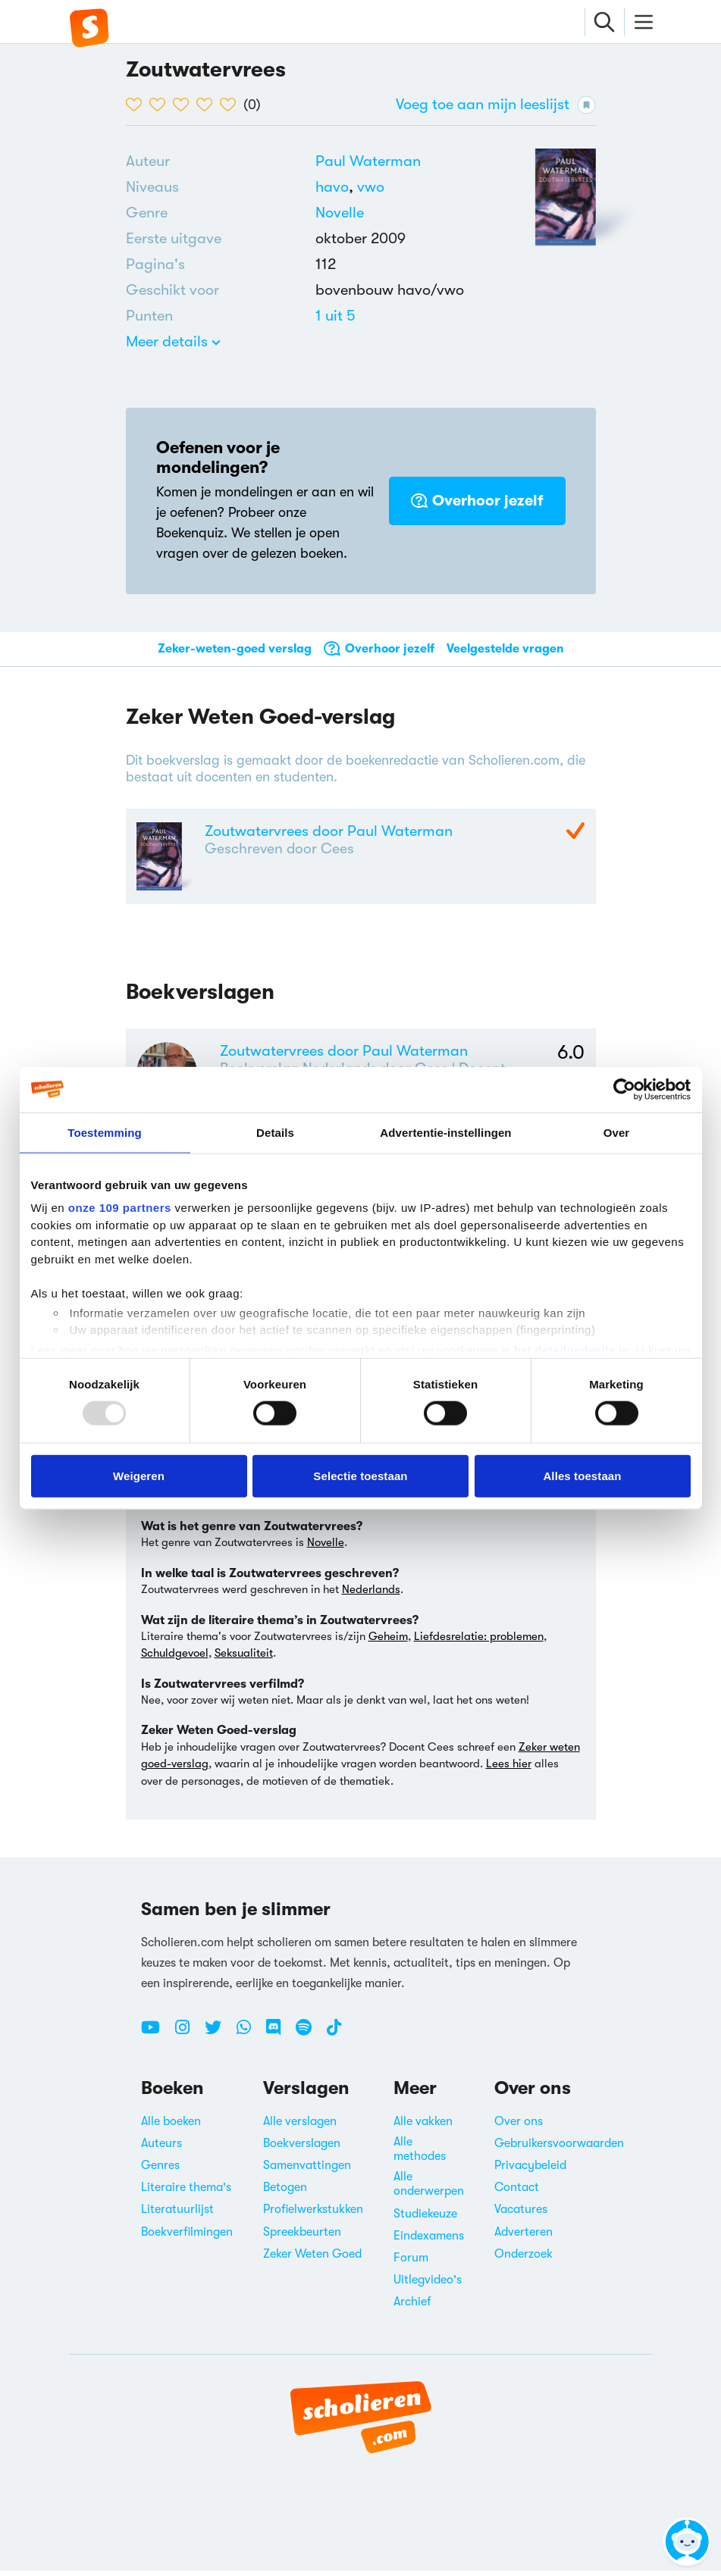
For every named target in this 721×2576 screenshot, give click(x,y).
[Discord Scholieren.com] (279, 2038)
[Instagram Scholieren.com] (188, 2038)
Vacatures (520, 2214)
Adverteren (523, 2237)
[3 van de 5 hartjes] (184, 104)
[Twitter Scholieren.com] (219, 2038)
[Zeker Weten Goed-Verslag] (575, 832)
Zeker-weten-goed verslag (235, 649)
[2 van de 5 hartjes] (161, 104)
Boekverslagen (301, 2148)
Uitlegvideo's (427, 2285)
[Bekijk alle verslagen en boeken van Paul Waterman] (368, 161)
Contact (516, 2192)
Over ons (518, 2126)
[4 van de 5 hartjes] (208, 104)
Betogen (285, 2192)
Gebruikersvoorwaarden (559, 2148)
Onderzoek (523, 2259)
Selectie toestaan (360, 1475)
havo (336, 187)
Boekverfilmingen (187, 2237)
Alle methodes (419, 2154)
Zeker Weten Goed (312, 2259)
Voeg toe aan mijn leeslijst (496, 104)
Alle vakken (423, 2126)
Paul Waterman (368, 161)
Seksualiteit (244, 1658)
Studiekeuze (425, 2219)
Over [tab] (616, 1131)
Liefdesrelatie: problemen (479, 1641)
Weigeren (139, 1475)
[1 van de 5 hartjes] (137, 104)
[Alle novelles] (339, 213)
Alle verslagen (300, 2126)
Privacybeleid (530, 2170)
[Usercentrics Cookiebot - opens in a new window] (624, 1089)
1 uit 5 (335, 315)
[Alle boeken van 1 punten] (335, 315)
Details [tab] (275, 1131)
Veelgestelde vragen (505, 649)
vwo (370, 187)
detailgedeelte (575, 1349)
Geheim (388, 1641)
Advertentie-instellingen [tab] (445, 1131)
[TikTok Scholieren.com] (334, 2038)
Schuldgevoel (174, 1658)
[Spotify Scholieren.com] (309, 2038)
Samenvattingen (307, 2170)
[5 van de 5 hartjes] (231, 104)
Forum (410, 2263)
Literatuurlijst (177, 2214)
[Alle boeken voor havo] (336, 187)
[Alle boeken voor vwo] (370, 187)
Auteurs (161, 2148)
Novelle (339, 212)
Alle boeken (171, 2126)
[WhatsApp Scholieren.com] (249, 2038)
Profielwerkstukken (313, 2214)
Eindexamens (428, 2241)
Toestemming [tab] (104, 1131)
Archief (412, 2307)
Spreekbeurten (302, 2237)
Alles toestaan (582, 1475)
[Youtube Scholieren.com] (156, 2038)
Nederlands (371, 1594)
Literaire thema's (186, 2192)
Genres (160, 2170)
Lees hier (508, 1769)
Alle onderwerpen (428, 2189)
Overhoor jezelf (477, 500)
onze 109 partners (119, 1207)
